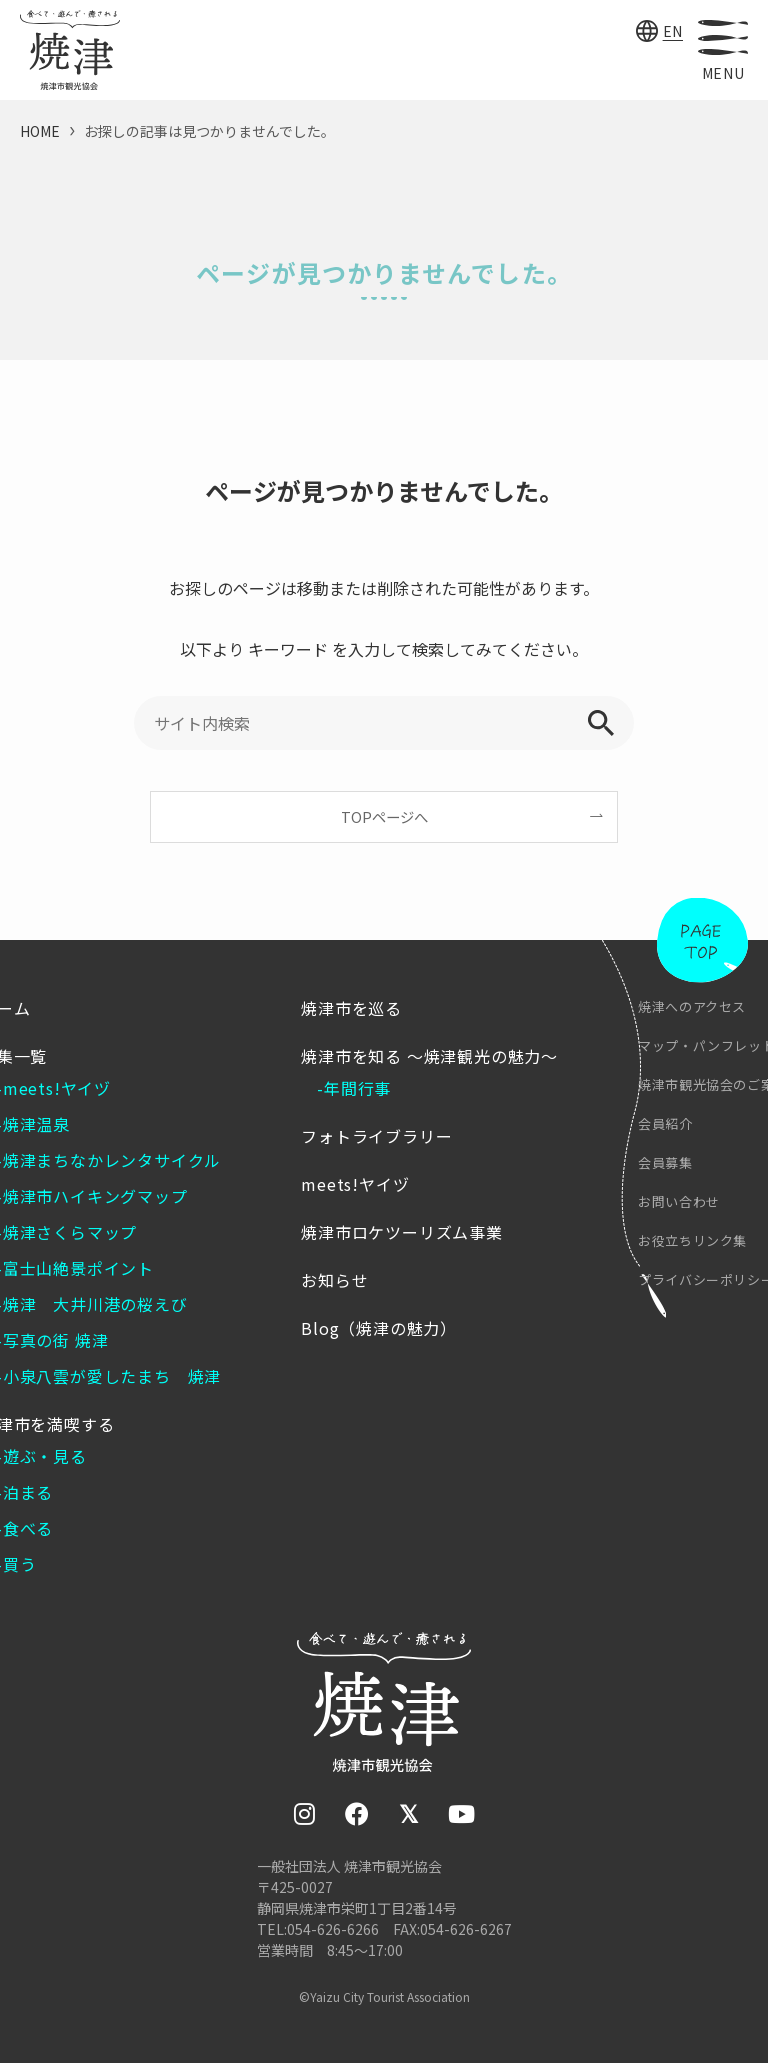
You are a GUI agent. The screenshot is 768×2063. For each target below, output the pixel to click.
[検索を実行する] (601, 723)
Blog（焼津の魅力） (379, 1328)
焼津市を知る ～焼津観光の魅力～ (429, 1056)
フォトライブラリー (376, 1136)
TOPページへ (384, 816)
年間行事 (357, 1088)
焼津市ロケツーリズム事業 (402, 1232)
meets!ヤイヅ (355, 1184)
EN (673, 31)
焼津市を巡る (351, 1008)
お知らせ (334, 1280)
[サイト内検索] (384, 723)
